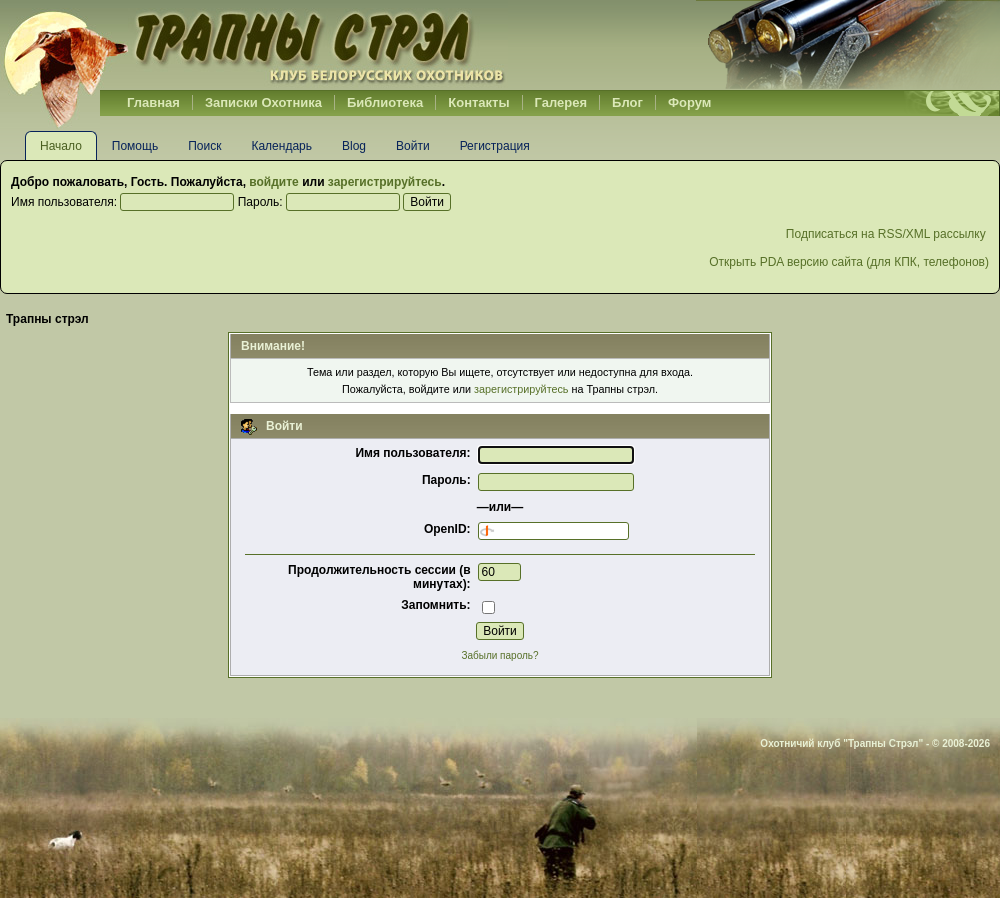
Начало (61, 146)
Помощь (135, 146)
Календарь (281, 146)
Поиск (204, 146)
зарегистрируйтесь (385, 182)
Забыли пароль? (499, 655)
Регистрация (495, 146)
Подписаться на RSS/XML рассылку (887, 234)
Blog (354, 146)
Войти (413, 146)
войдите (273, 182)
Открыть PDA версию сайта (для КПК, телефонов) (849, 262)
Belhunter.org (254, 45)
